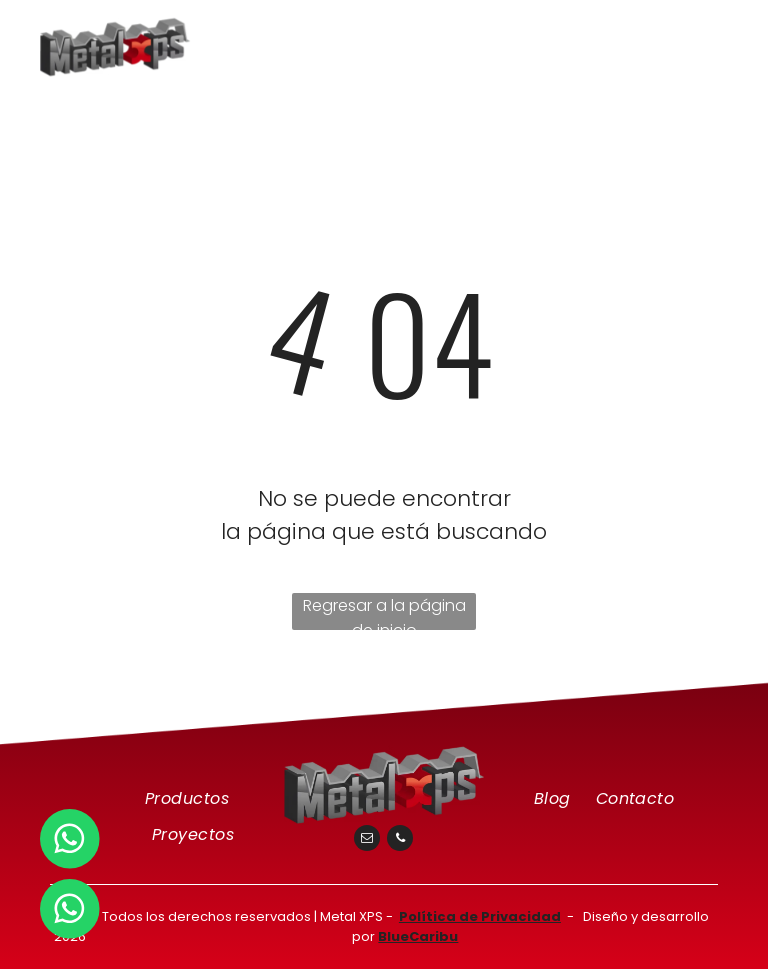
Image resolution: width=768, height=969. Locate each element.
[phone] (400, 840)
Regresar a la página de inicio (384, 612)
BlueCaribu (418, 936)
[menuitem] (189, 798)
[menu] (724, 41)
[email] (367, 840)
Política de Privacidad (480, 916)
